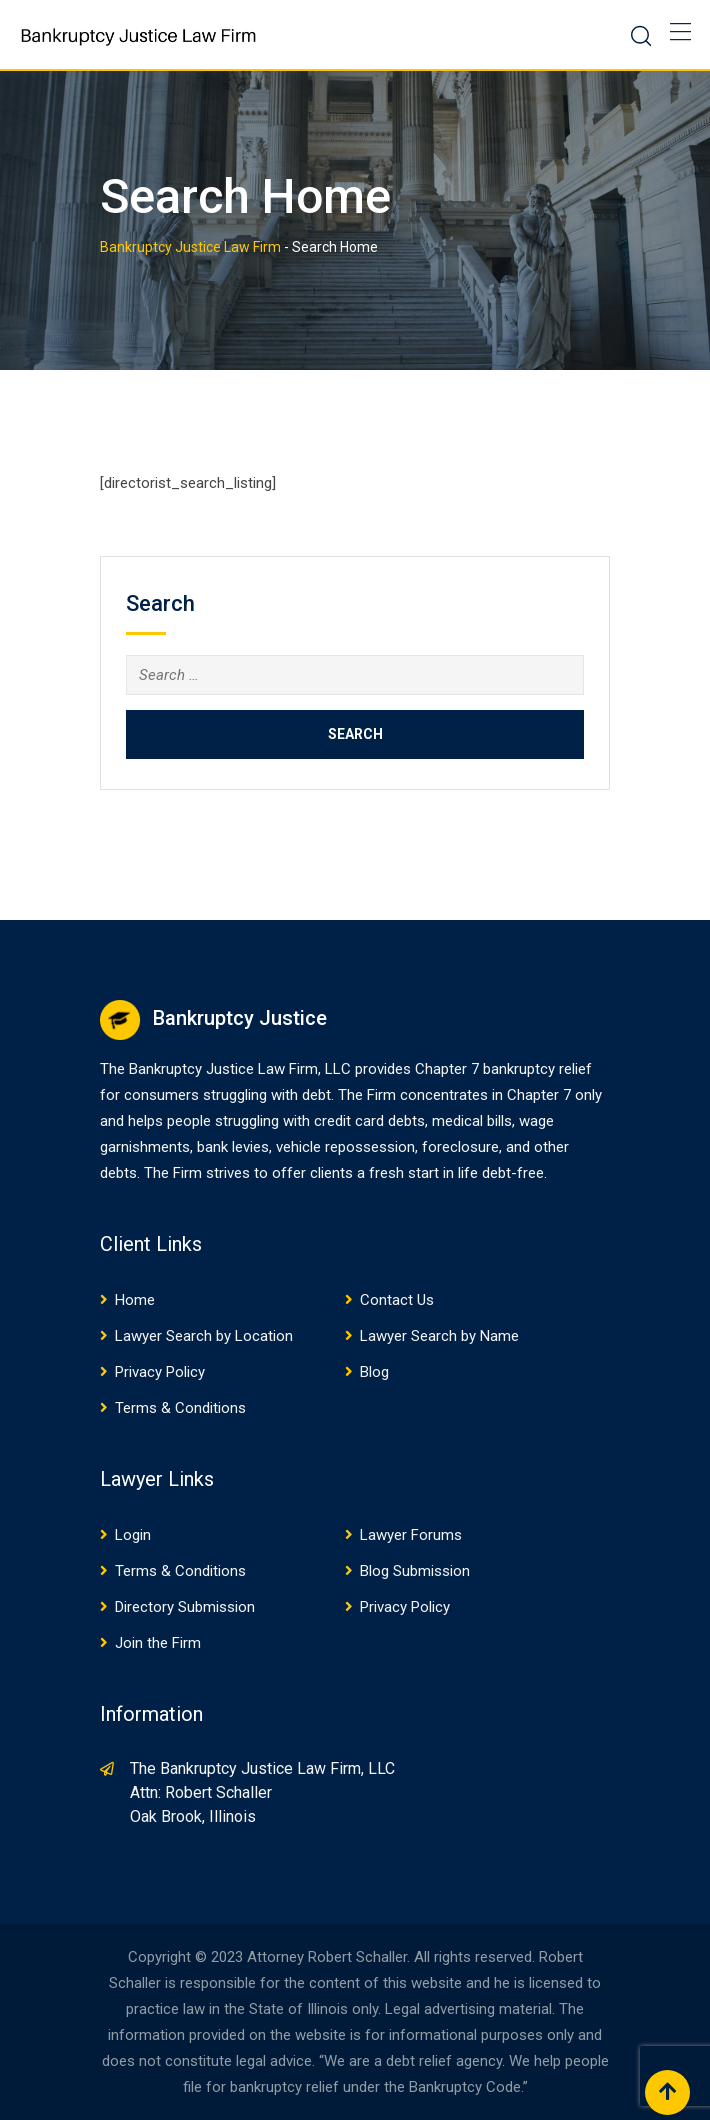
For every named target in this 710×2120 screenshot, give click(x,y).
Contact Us (397, 1300)
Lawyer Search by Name (439, 1336)
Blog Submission (415, 1571)
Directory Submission (185, 1607)
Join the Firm (158, 1643)
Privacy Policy (160, 1372)
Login (133, 1535)
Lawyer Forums (411, 1535)
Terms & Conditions (180, 1408)
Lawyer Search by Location (204, 1336)
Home (135, 1300)
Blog (374, 1372)
